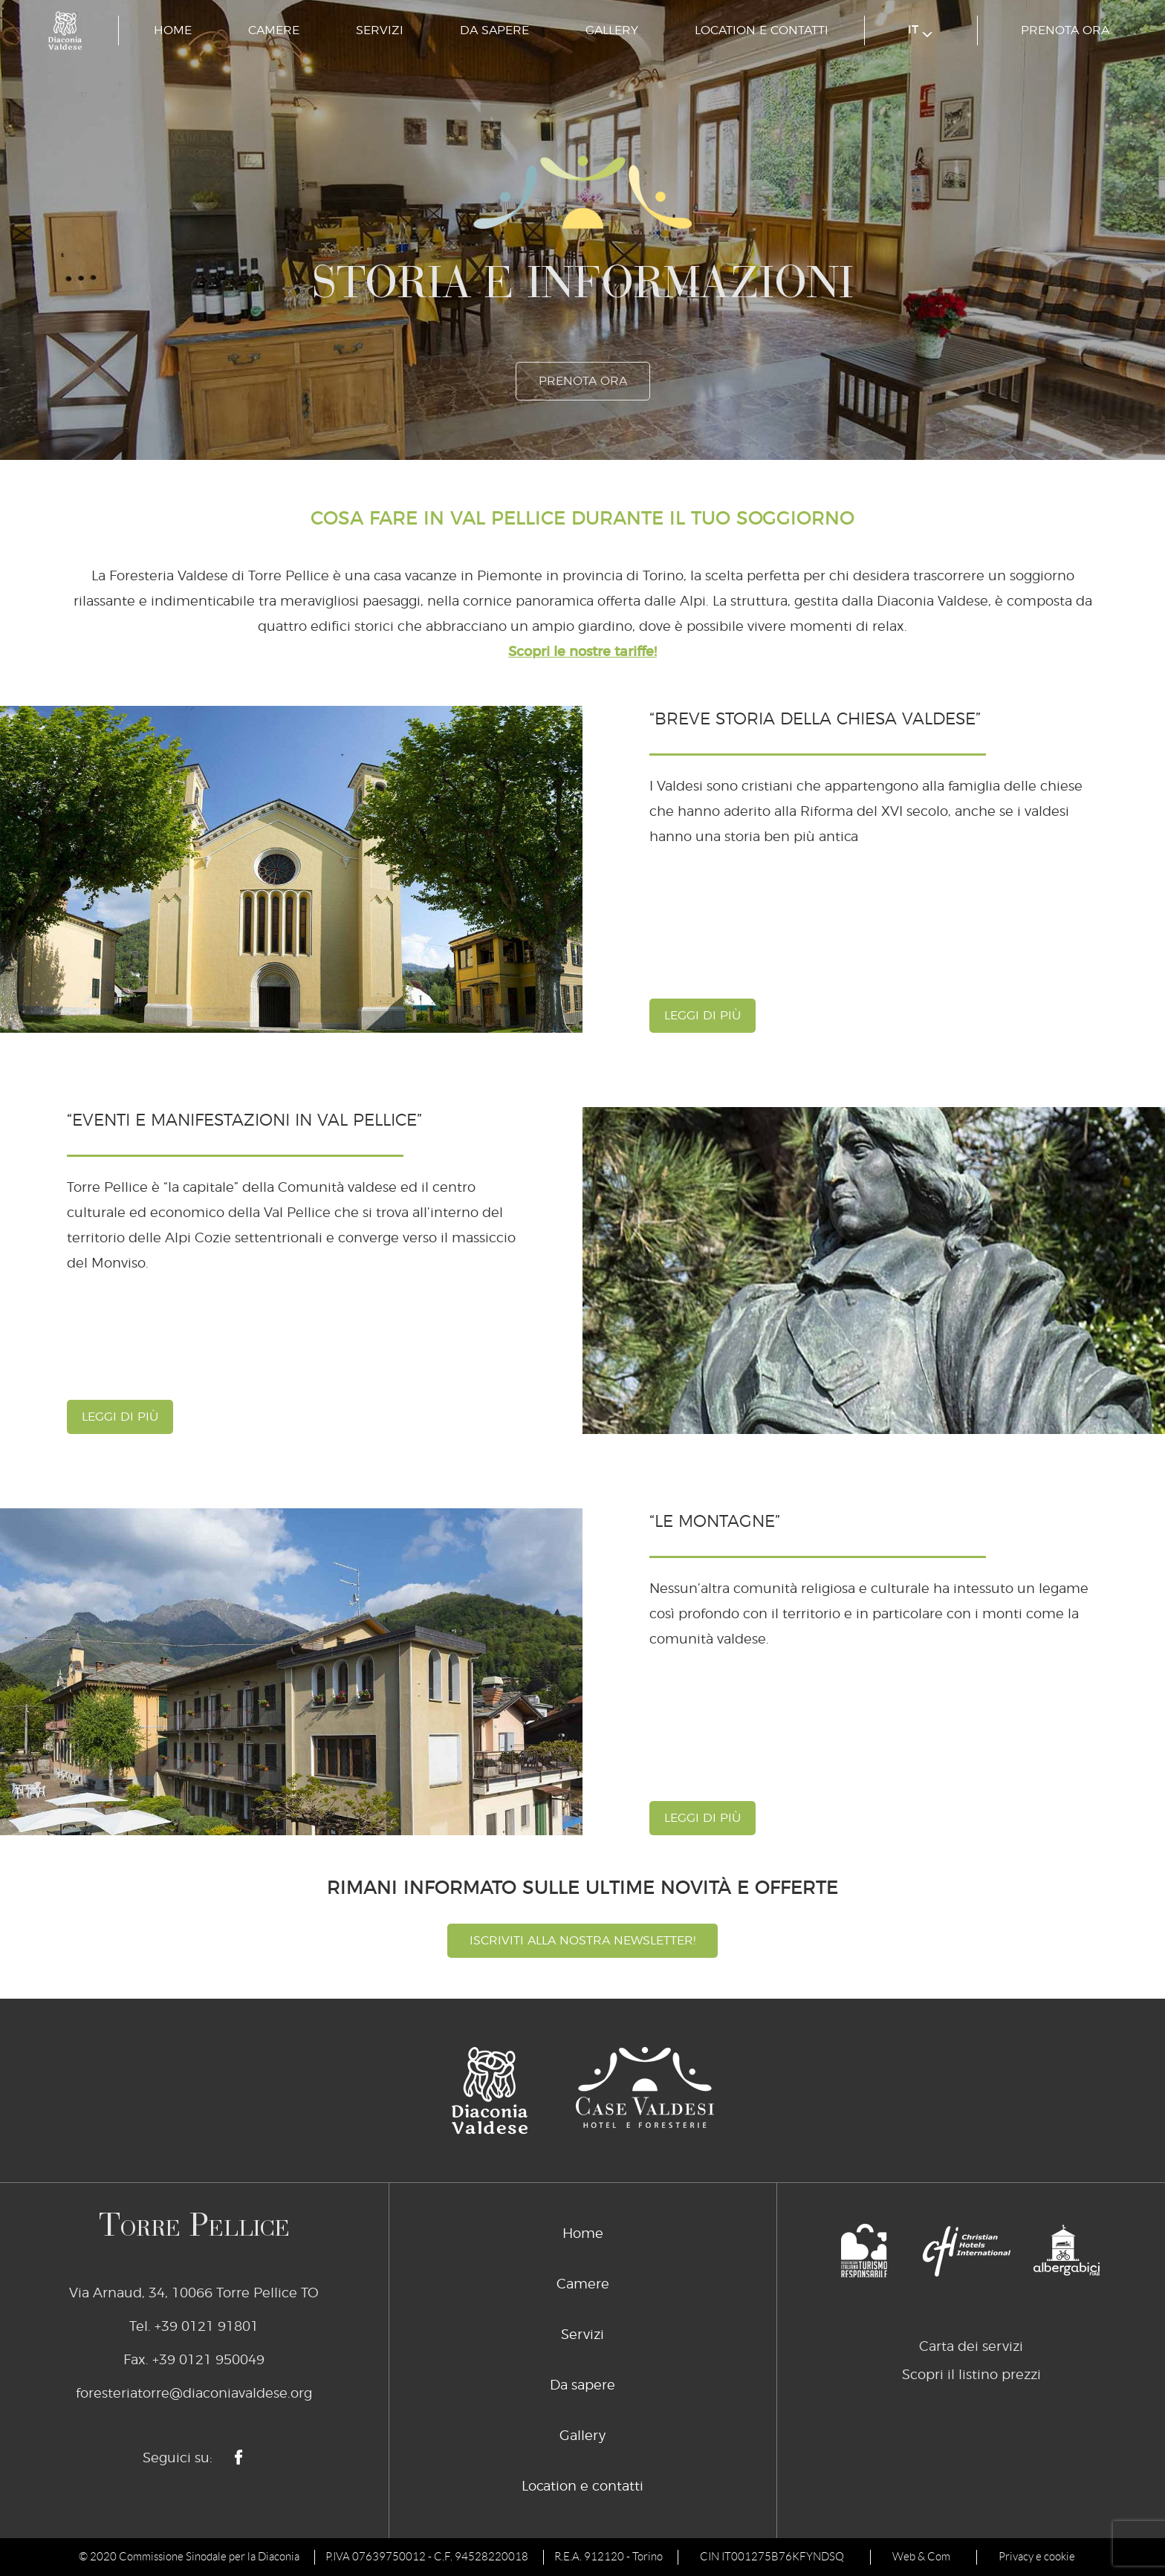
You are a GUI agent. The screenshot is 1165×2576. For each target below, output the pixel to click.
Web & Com (921, 2557)
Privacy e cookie (1037, 2557)
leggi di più (702, 1016)
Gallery (611, 30)
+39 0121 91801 (207, 2327)
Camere (273, 30)
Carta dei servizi (971, 2347)
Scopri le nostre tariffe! (582, 652)
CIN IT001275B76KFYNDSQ (772, 2557)
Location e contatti (761, 30)
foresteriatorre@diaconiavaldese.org (194, 2394)
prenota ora (1065, 30)
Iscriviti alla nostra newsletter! (582, 1941)
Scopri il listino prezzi (971, 2375)
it (920, 31)
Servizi (379, 30)
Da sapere (494, 30)
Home (173, 30)
